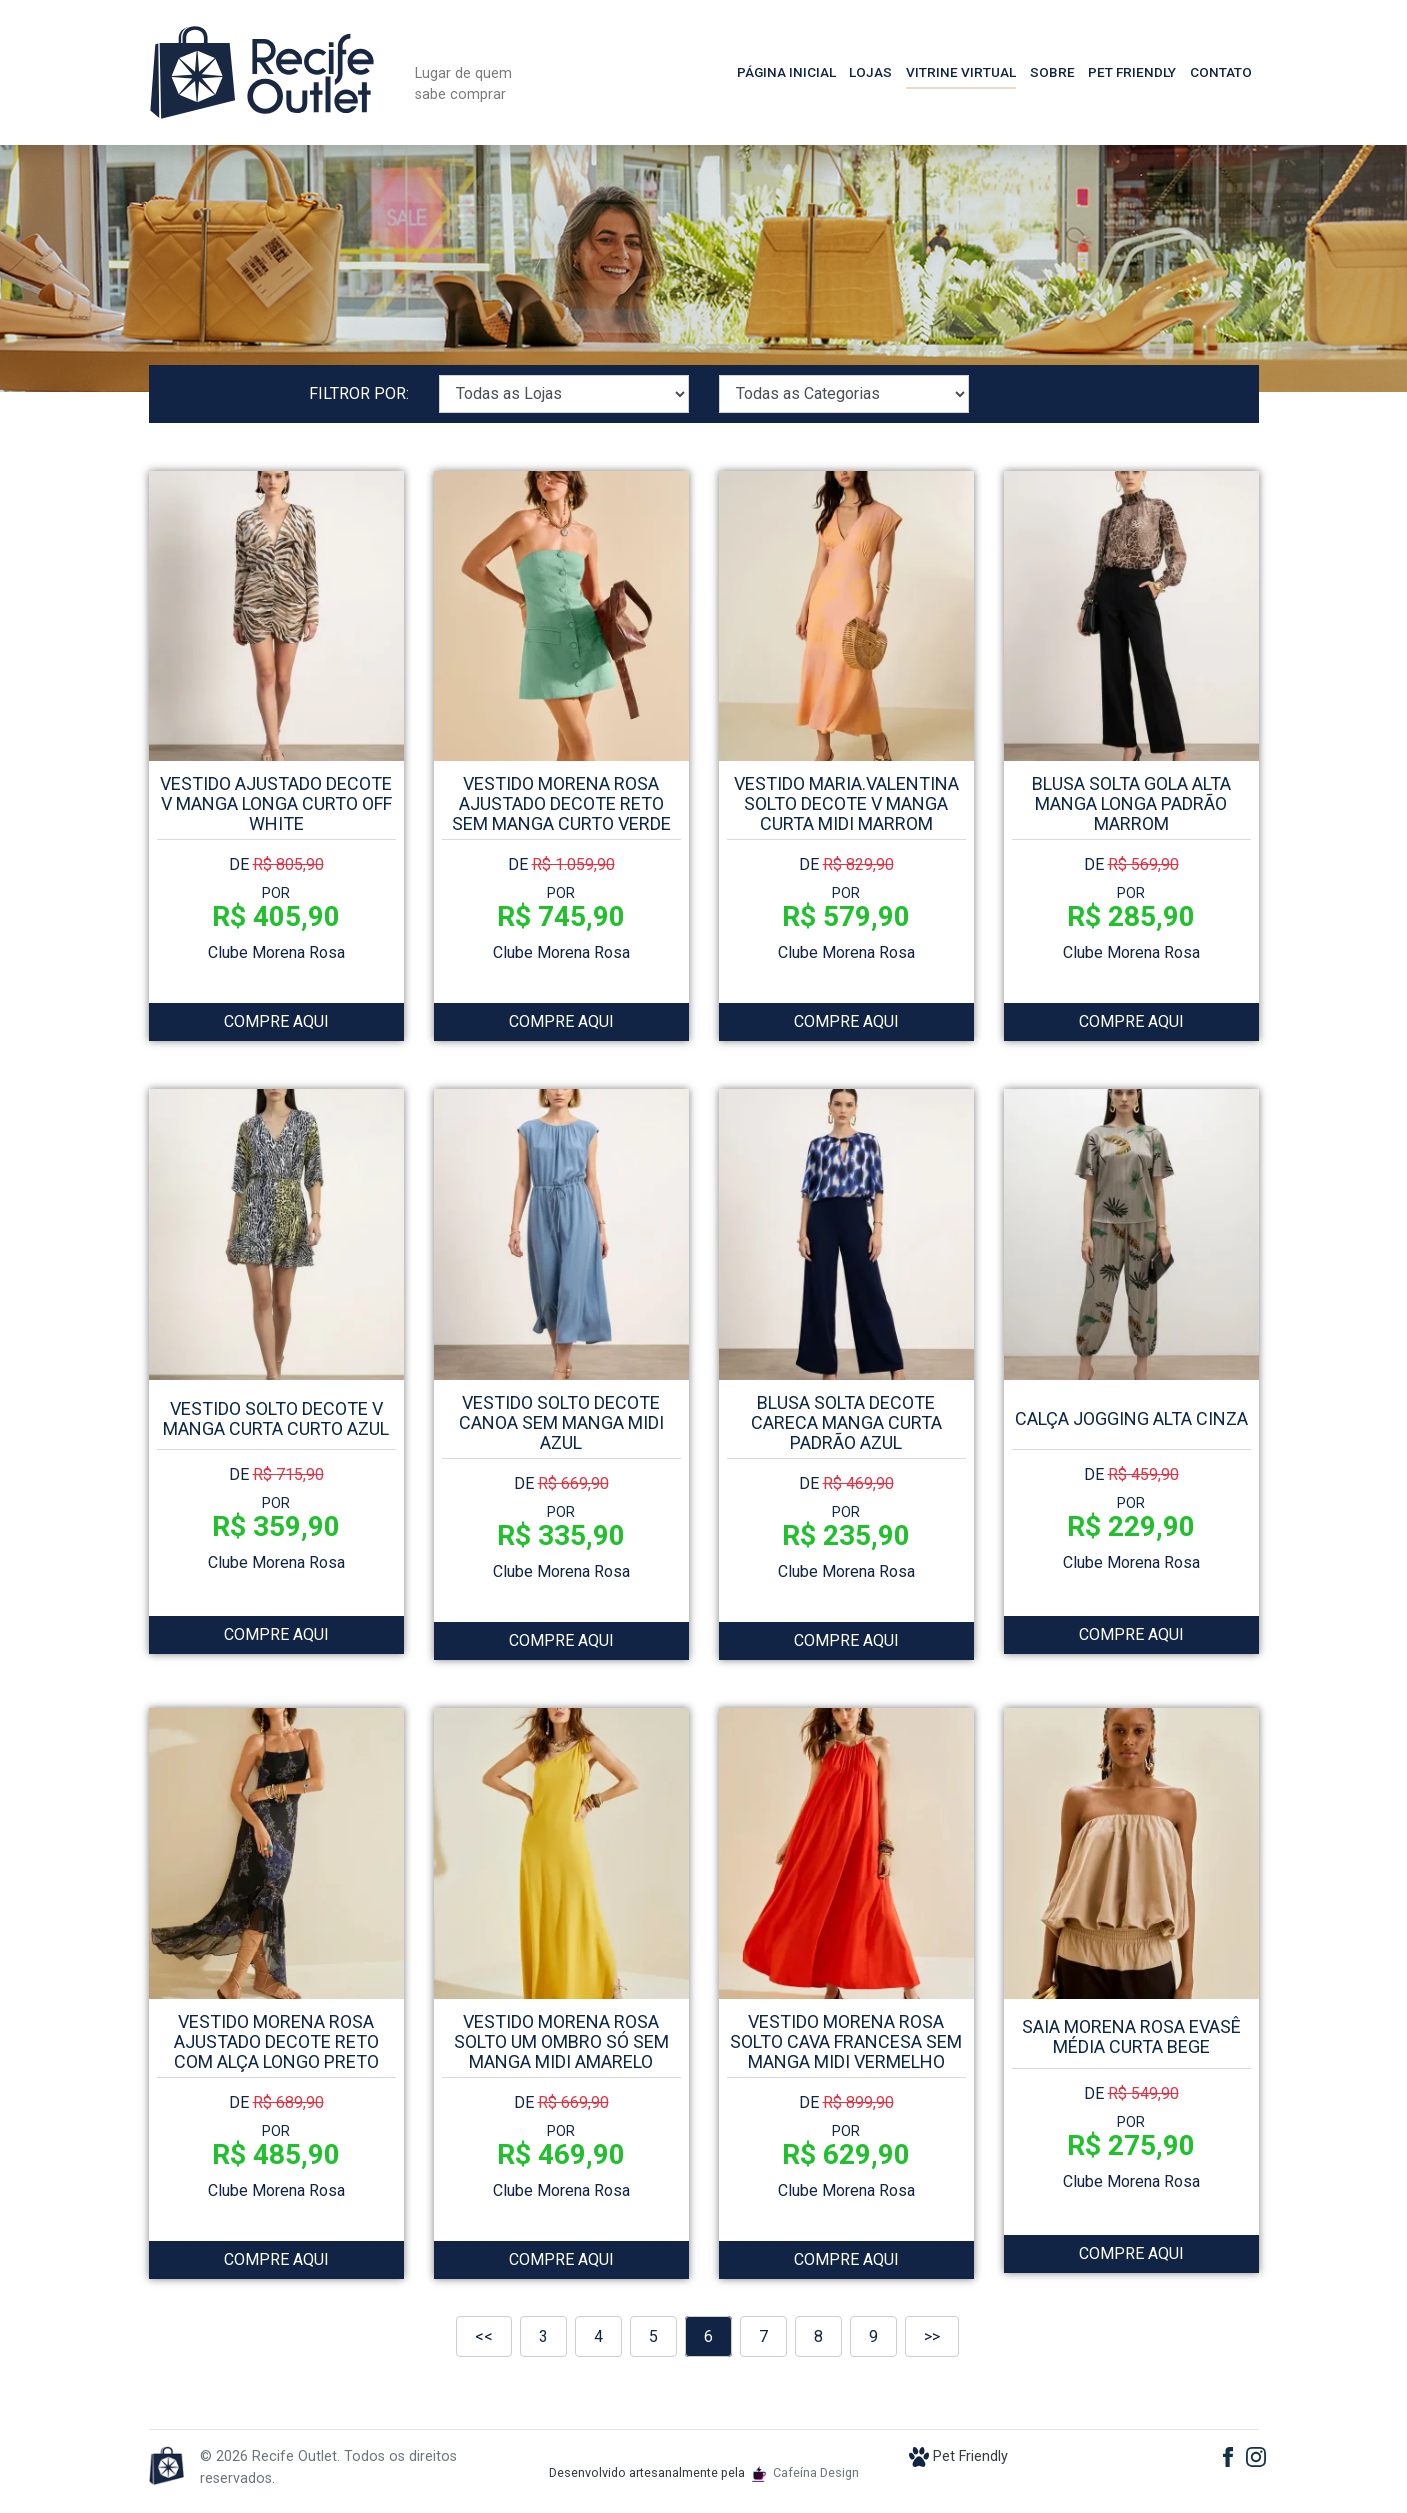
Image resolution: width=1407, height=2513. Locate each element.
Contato (1221, 72)
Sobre (1052, 72)
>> (932, 2336)
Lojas (870, 72)
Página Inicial (786, 72)
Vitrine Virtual (961, 72)
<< (484, 2336)
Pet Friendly (1132, 72)
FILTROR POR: (359, 393)
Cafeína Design (805, 2472)
